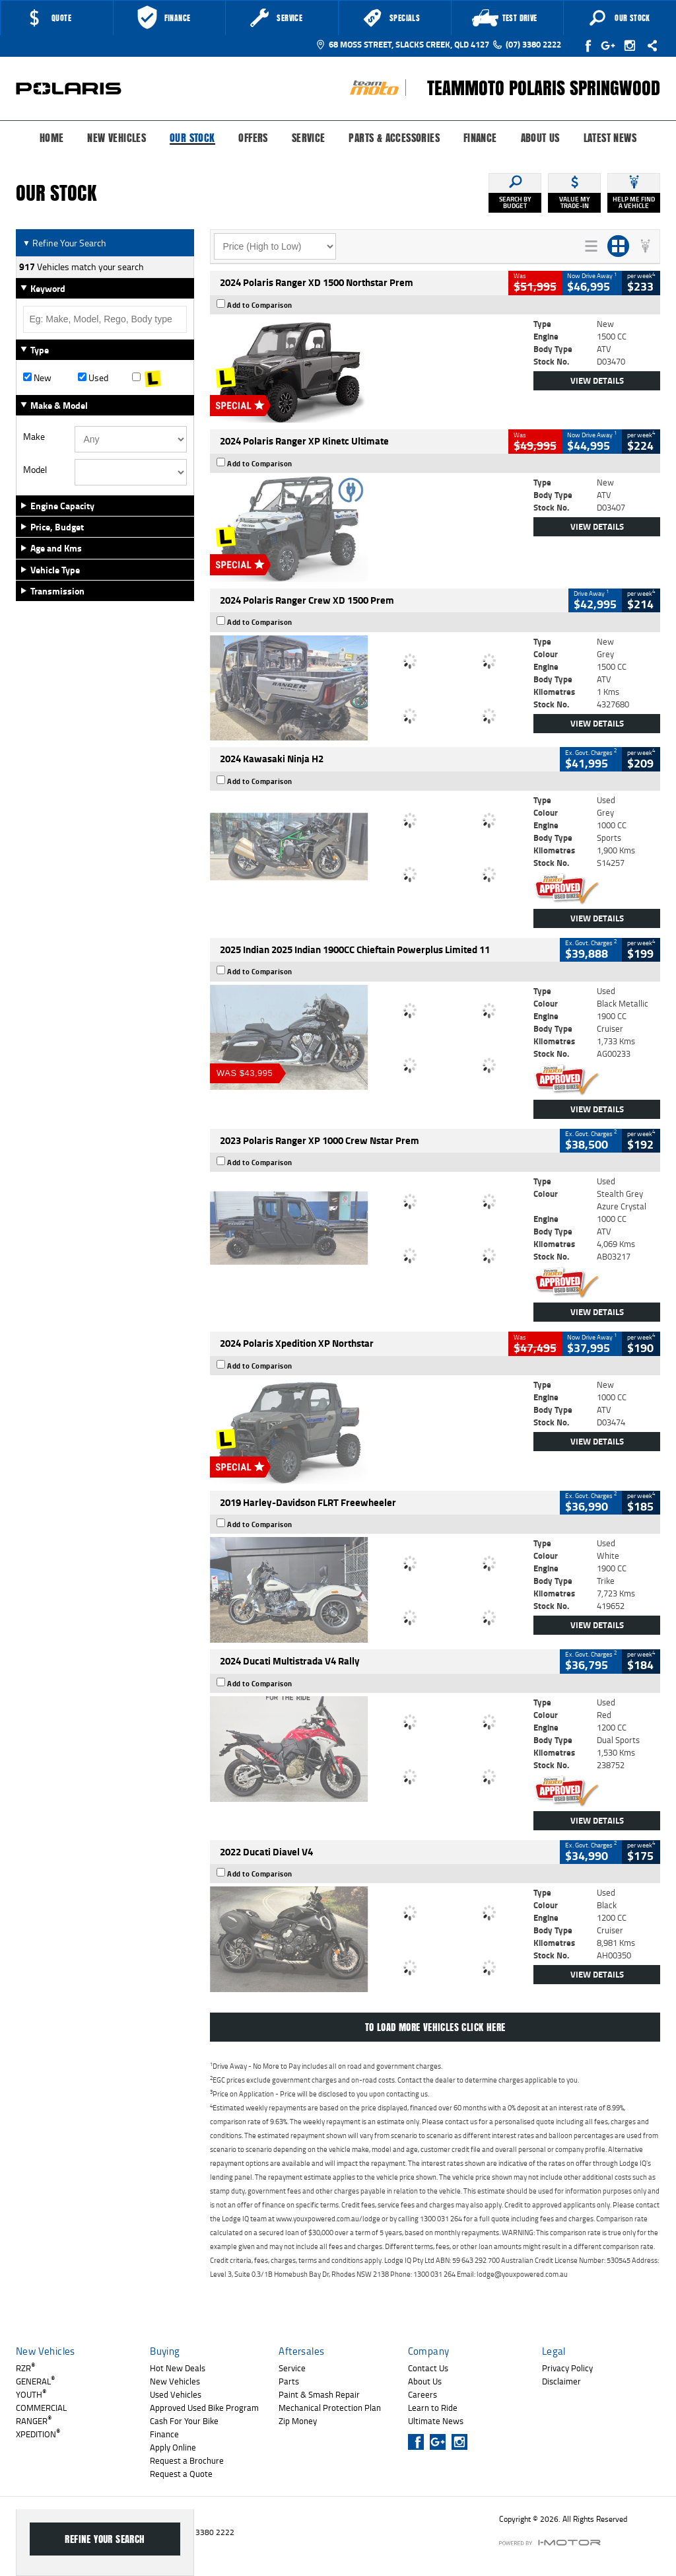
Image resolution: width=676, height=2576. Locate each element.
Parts (289, 2381)
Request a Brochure (187, 2460)
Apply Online (173, 2447)
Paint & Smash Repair (319, 2394)
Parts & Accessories (394, 138)
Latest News (610, 138)
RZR (25, 2368)
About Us (540, 138)
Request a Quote (181, 2473)
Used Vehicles (175, 2394)
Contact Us (428, 2368)
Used (93, 378)
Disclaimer (561, 2381)
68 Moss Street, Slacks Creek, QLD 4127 (402, 44)
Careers (422, 2394)
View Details (597, 380)
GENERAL (35, 2381)
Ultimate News (435, 2420)
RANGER (33, 2420)
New (37, 378)
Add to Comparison (259, 305)
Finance (480, 138)
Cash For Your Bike (184, 2420)
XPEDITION (38, 2434)
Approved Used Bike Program (204, 2407)
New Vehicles (116, 138)
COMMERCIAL (41, 2407)
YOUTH (31, 2394)
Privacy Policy (567, 2368)
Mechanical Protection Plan (330, 2407)
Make (34, 437)
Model (35, 470)
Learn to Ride (432, 2407)
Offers (252, 138)
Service (308, 138)
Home (52, 138)
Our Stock (192, 139)
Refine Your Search (64, 243)
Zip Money (298, 2420)
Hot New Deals (177, 2368)
